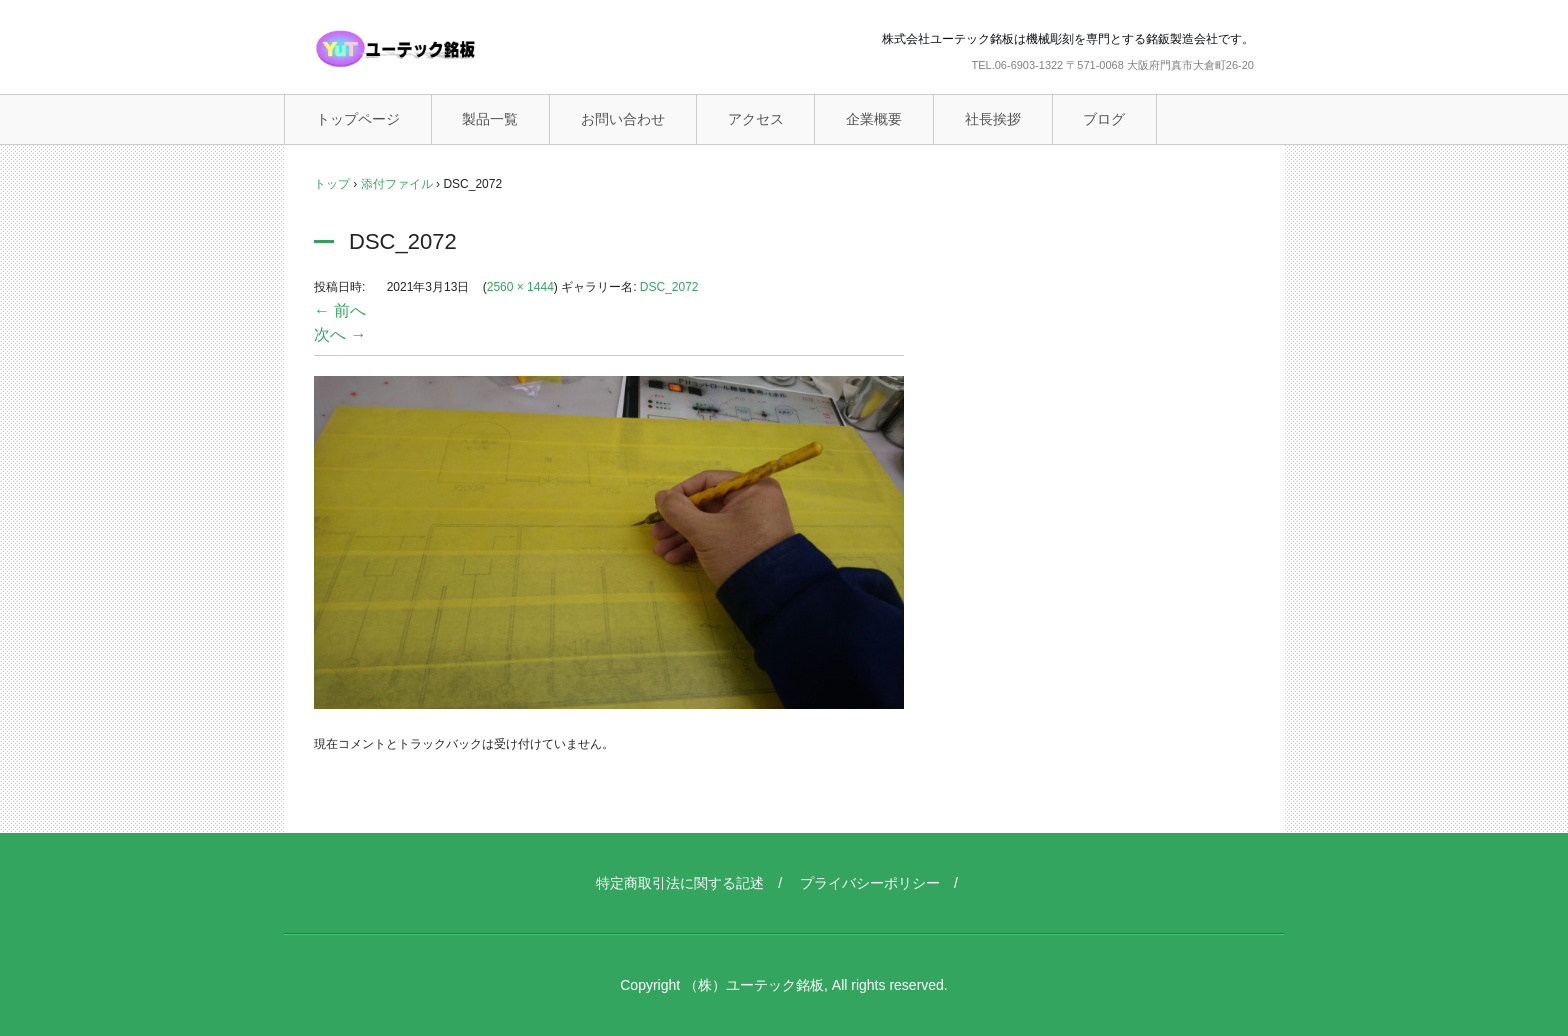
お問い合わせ (623, 119)
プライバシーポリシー (870, 883)
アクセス (756, 119)
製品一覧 (490, 119)
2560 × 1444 (520, 287)
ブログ (1104, 119)
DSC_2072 (669, 287)
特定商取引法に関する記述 (680, 883)
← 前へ (340, 310)
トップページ (358, 119)
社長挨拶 (993, 119)
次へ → (340, 334)
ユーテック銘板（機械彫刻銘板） (439, 49)
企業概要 (874, 119)
